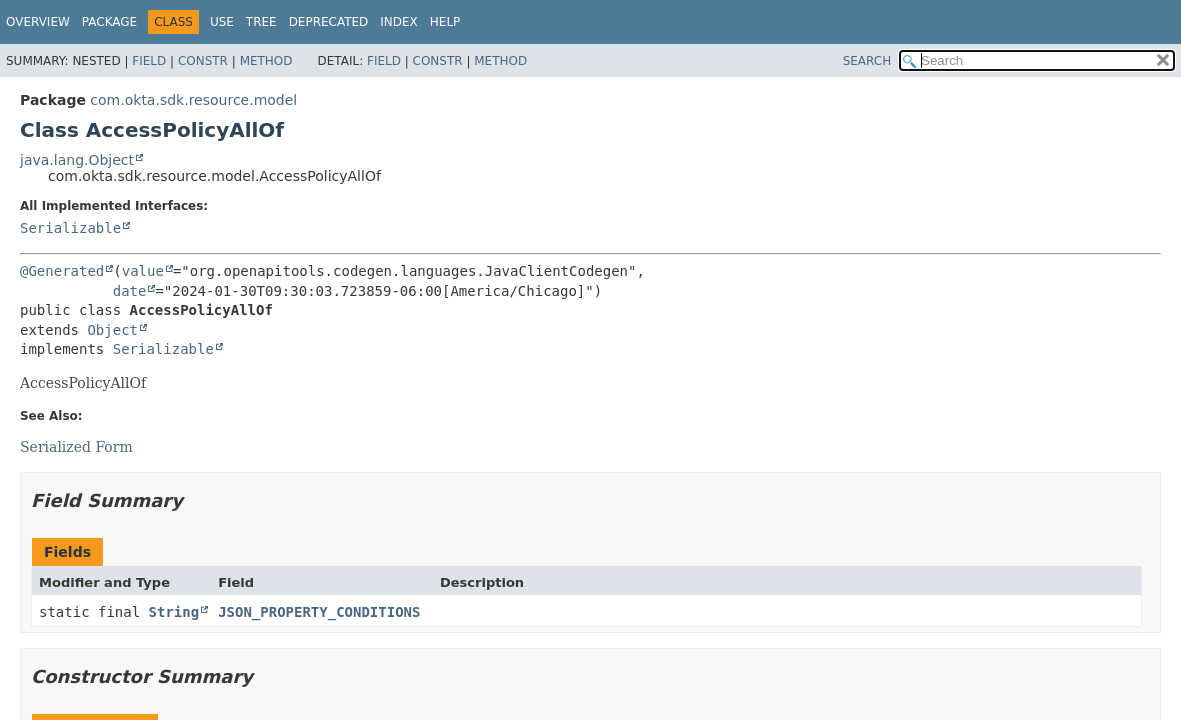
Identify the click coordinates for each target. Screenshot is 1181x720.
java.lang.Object (77, 160)
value (143, 271)
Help (445, 22)
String (174, 612)
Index (399, 22)
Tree (261, 22)
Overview (38, 22)
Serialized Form (76, 447)
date (130, 291)
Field (149, 61)
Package (109, 22)
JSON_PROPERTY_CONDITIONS (319, 612)
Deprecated (329, 22)
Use (222, 22)
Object (112, 330)
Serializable (70, 228)
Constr (203, 61)
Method (266, 61)
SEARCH (867, 61)
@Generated (62, 271)
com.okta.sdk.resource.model (193, 100)
